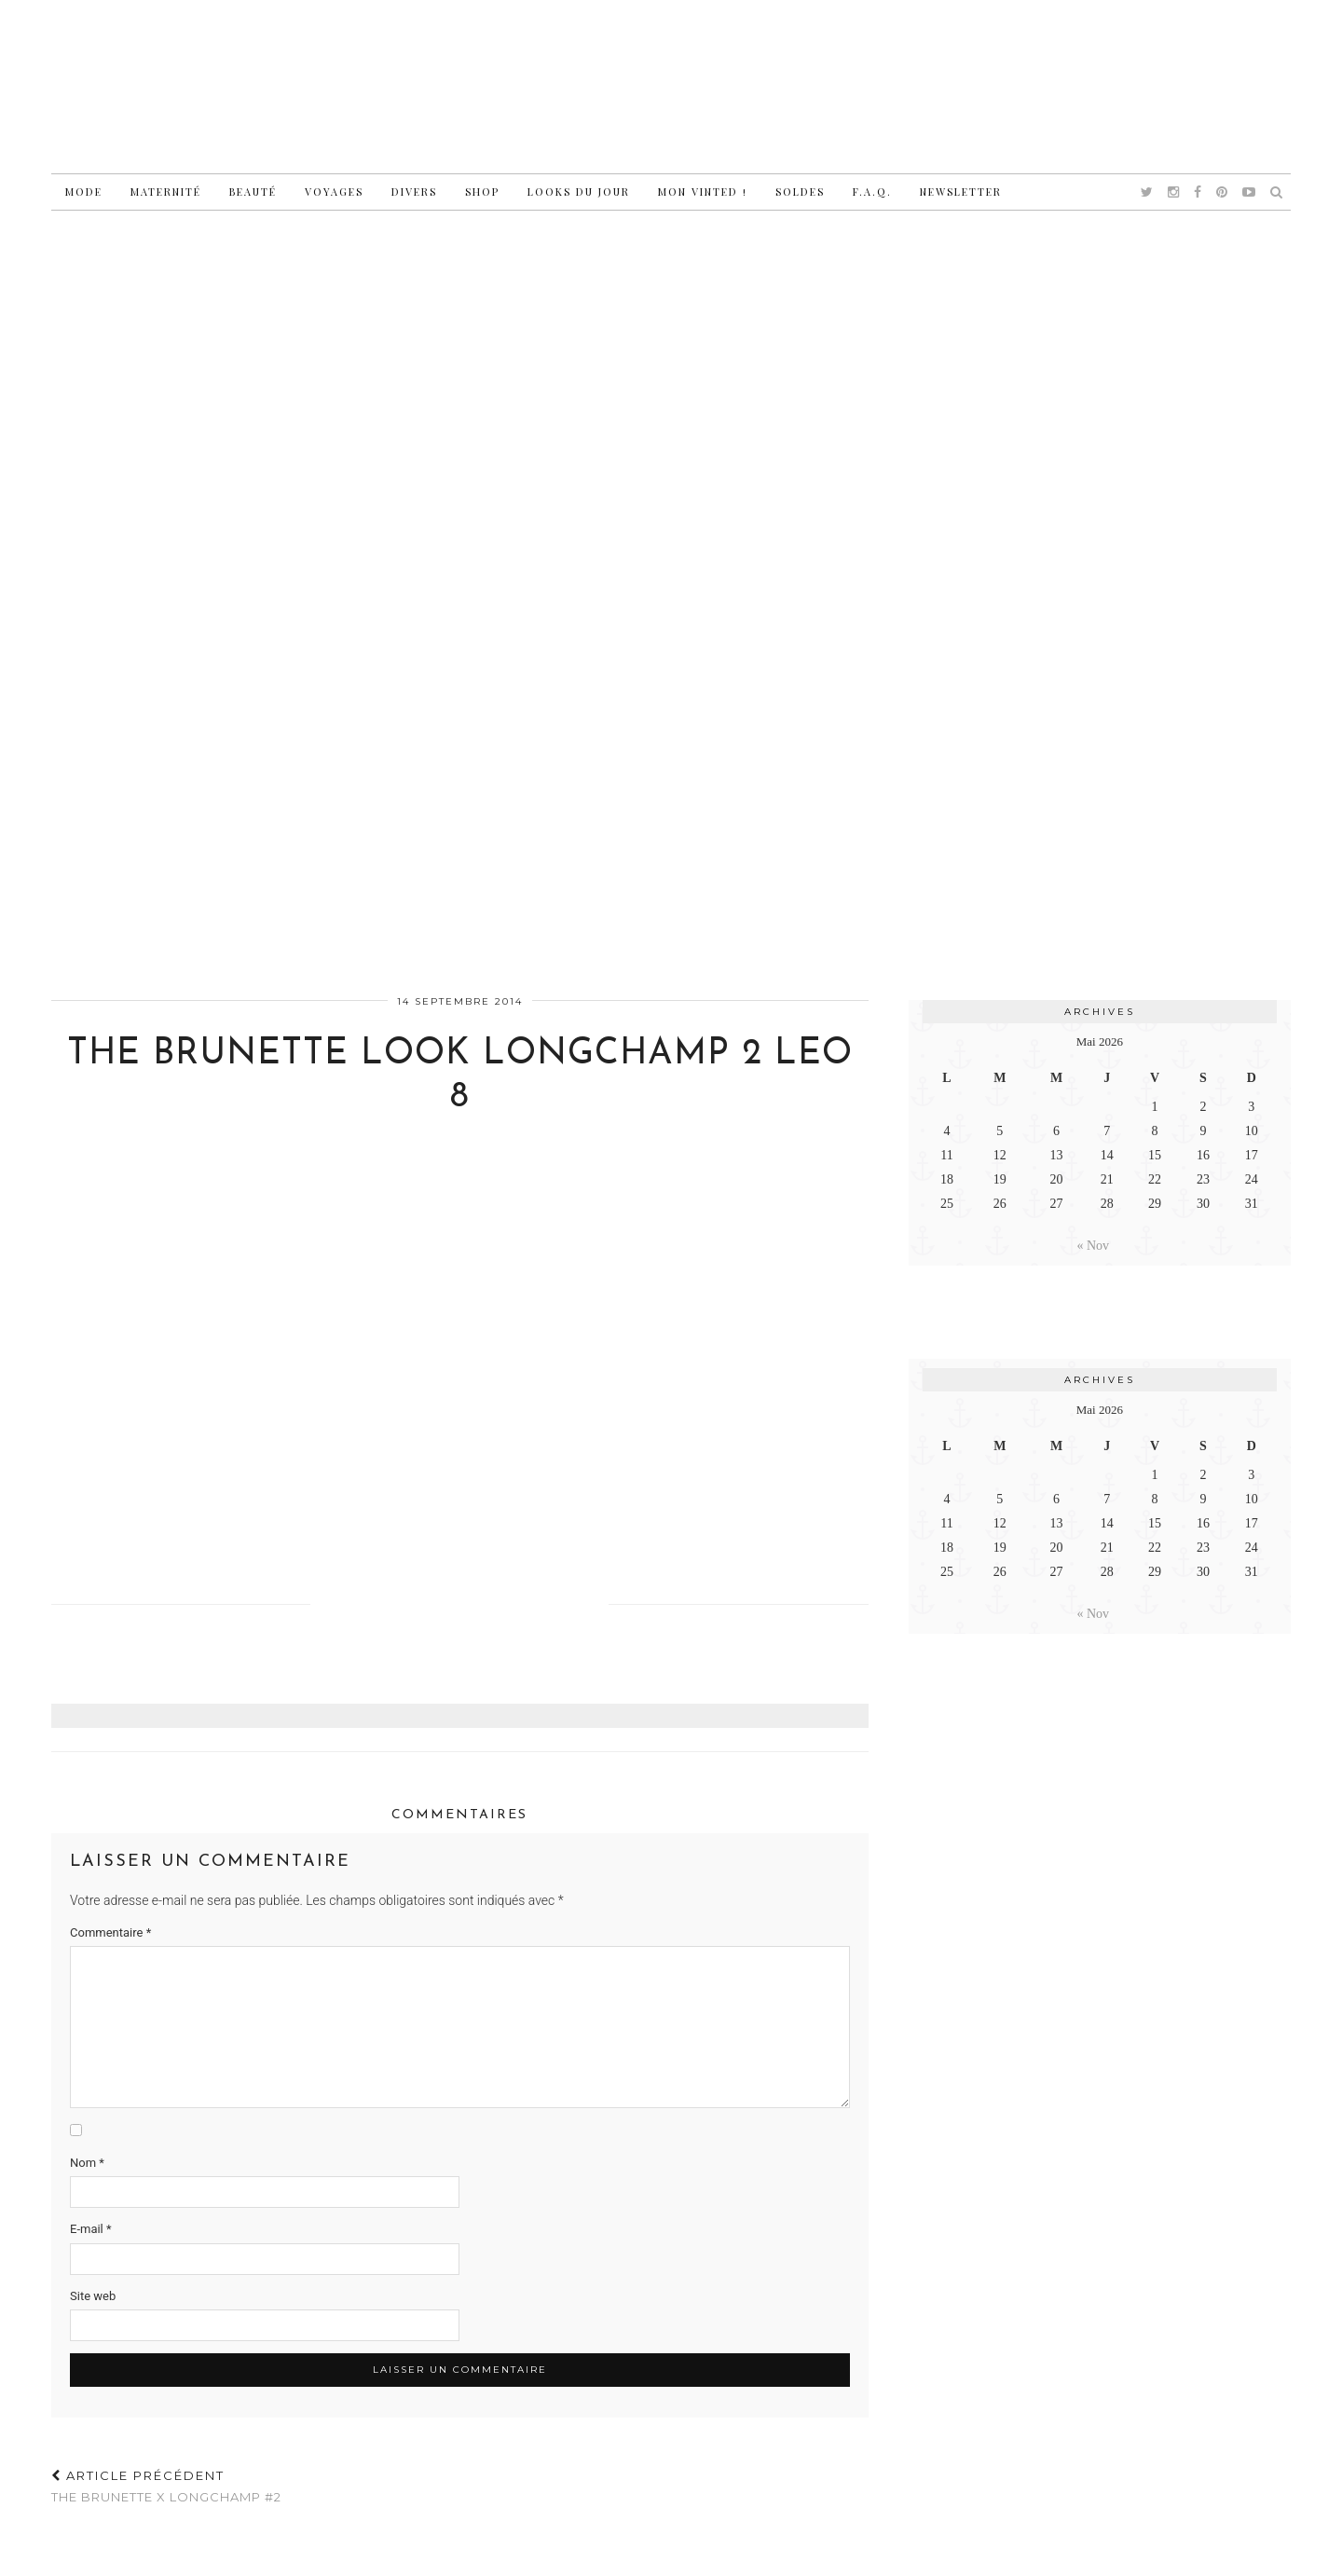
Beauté (253, 192)
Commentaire (110, 1932)
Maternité (165, 192)
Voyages (334, 192)
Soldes (800, 192)
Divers (414, 192)
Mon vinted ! (702, 192)
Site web (93, 2296)
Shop (482, 192)
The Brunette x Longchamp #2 (166, 2486)
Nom (87, 2163)
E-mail (91, 2229)
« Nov (1093, 1246)
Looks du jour (578, 192)
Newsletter (961, 192)
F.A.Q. (872, 192)
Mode (84, 192)
